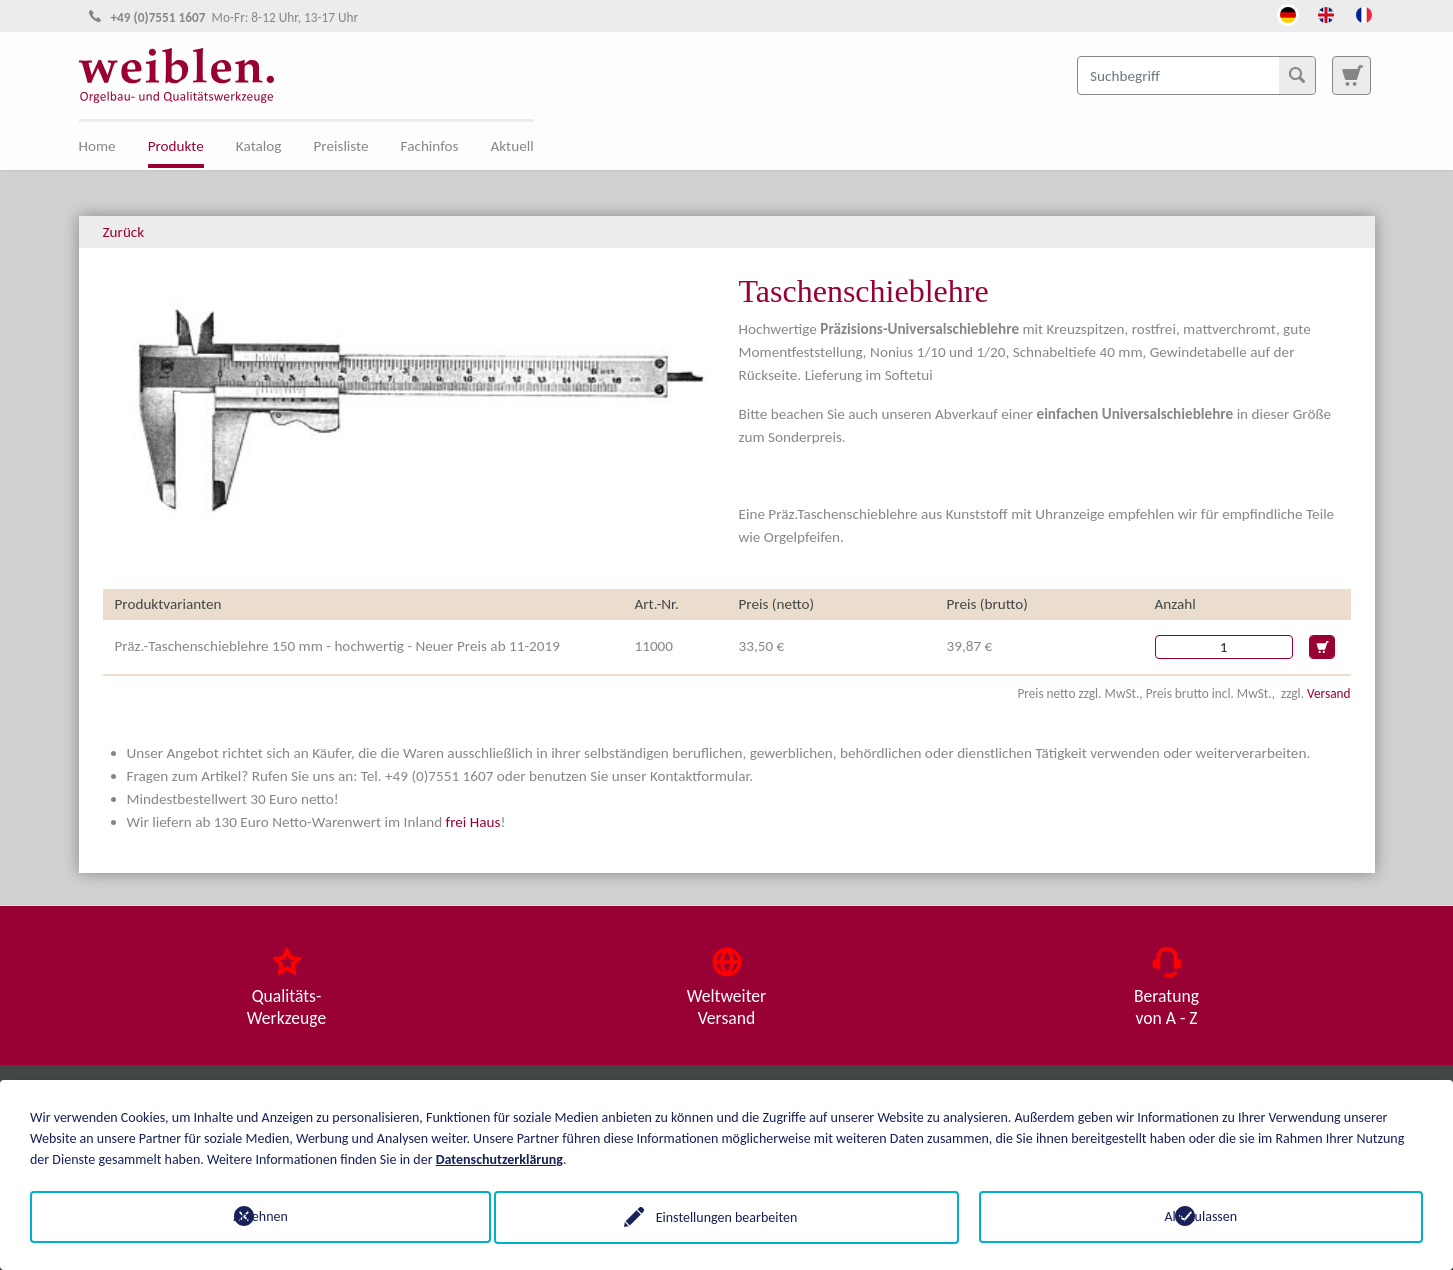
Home (97, 146)
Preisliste (340, 146)
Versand (1328, 693)
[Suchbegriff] (1196, 75)
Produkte (176, 146)
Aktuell (512, 146)
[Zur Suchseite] (1351, 75)
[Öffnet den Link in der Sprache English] (1326, 13)
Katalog (259, 146)
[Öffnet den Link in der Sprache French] (1364, 13)
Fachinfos (430, 146)
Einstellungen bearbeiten (727, 1216)
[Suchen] (1297, 75)
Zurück (124, 232)
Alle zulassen (1201, 1216)
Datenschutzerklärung (499, 1158)
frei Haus (473, 822)
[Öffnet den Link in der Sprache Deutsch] (1288, 13)
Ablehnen (252, 1216)
